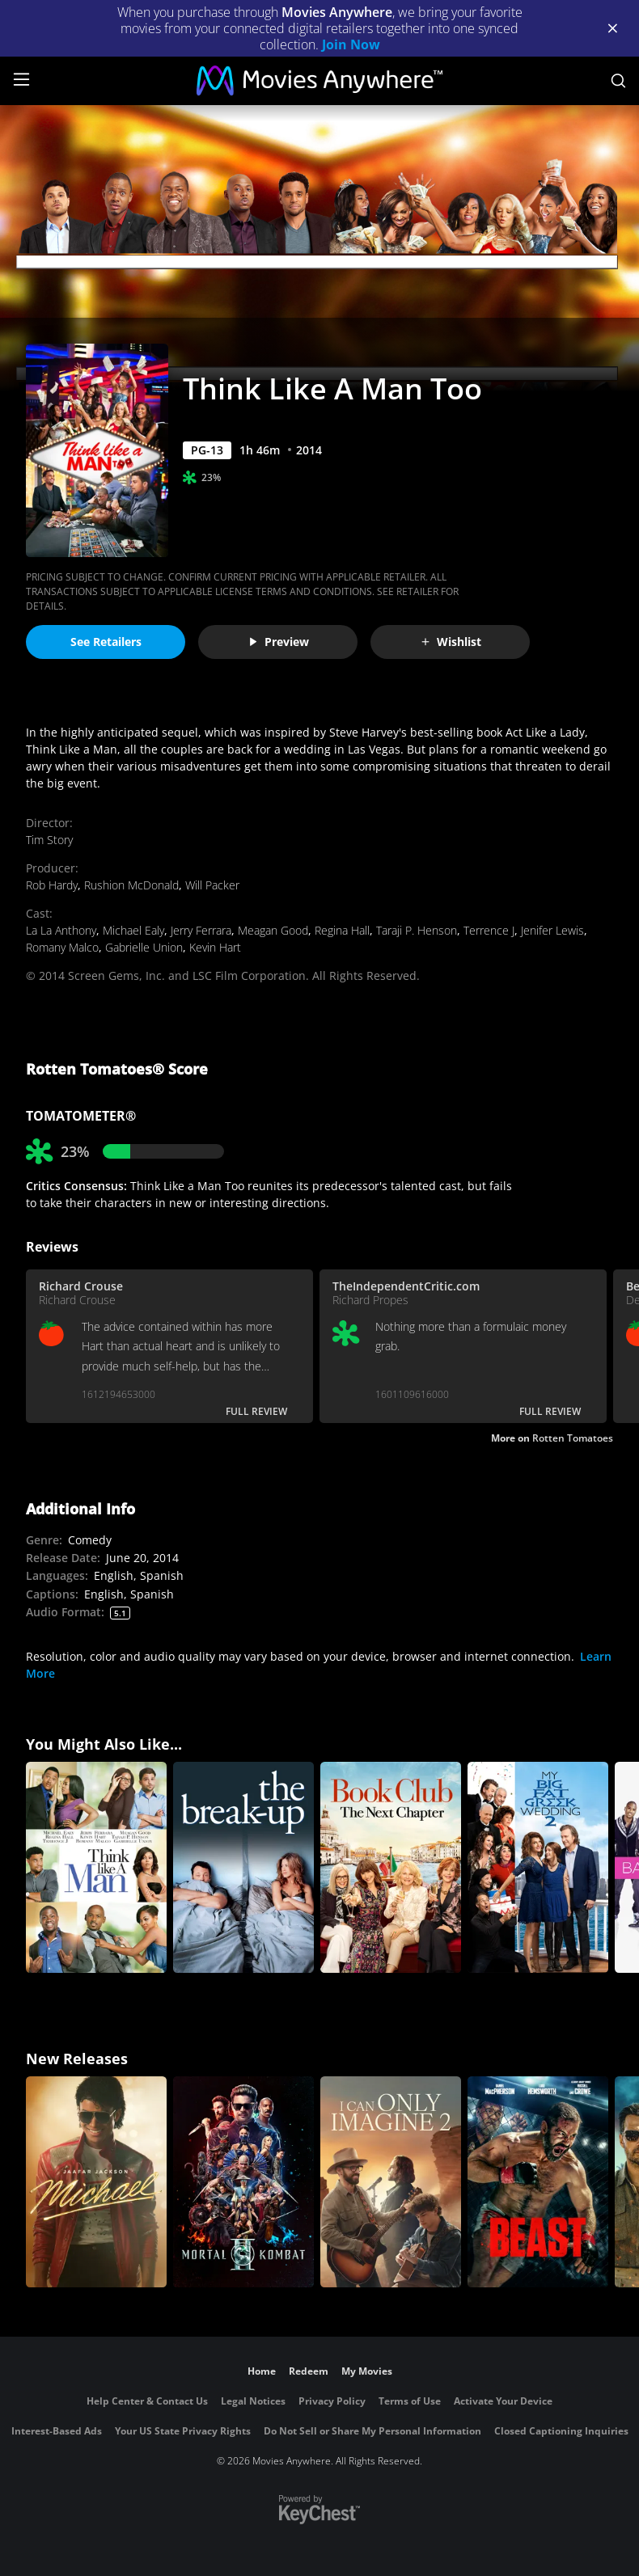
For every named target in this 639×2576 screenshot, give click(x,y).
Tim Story (49, 839)
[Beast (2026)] (538, 2181)
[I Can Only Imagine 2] (390, 2181)
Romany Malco (62, 947)
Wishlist (450, 641)
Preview (278, 641)
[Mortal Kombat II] (243, 2181)
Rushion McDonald (131, 885)
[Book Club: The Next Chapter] (390, 1867)
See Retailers (106, 641)
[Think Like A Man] (96, 1867)
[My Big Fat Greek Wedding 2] (538, 1867)
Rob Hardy (52, 885)
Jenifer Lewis (552, 930)
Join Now (351, 44)
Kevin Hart (215, 947)
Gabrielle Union (144, 947)
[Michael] (96, 2181)
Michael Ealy (133, 930)
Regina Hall (342, 930)
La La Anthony (61, 930)
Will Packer (212, 885)
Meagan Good (273, 930)
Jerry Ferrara (201, 930)
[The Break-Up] (243, 1867)
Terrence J (488, 930)
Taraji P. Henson (416, 930)
